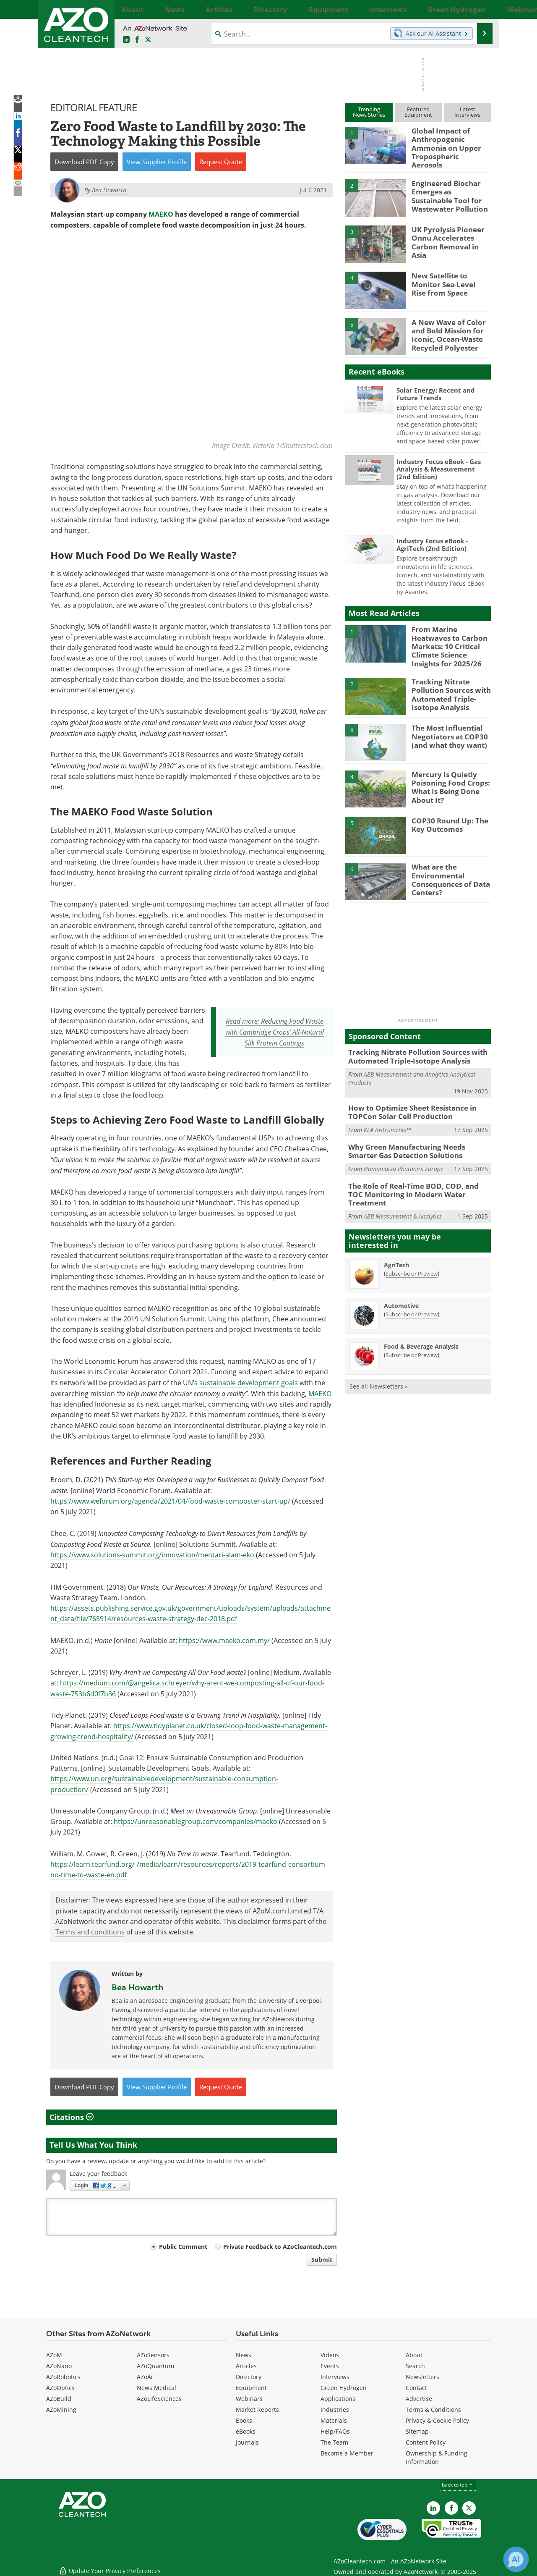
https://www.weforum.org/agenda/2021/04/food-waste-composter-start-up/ (170, 1501)
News (243, 2355)
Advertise (419, 2399)
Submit (321, 2260)
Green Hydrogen (344, 2388)
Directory (248, 2377)
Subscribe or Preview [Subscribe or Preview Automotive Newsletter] (412, 1285)
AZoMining (61, 2410)
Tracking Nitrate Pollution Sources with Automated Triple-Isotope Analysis (447, 680)
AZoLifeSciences (159, 2399)
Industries (335, 2410)
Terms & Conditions (433, 2410)
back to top (458, 2484)
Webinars (249, 2399)
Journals (247, 2442)
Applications (338, 2399)
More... (481, 9)
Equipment (251, 2388)
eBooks (245, 2431)
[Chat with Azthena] (516, 2559)
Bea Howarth (137, 1987)
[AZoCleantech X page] (469, 2508)
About (414, 2355)
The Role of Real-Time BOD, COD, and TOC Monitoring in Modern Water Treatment (414, 1171)
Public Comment (183, 2247)
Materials (334, 2420)
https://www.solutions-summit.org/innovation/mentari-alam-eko (152, 1554)
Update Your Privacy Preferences (110, 2565)
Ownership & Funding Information (436, 2457)
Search (415, 2366)
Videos (330, 2355)
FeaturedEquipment (418, 111)
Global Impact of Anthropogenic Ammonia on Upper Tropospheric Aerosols (451, 141)
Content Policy (426, 2442)
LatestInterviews (467, 111)
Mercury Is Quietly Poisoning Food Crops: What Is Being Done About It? (446, 773)
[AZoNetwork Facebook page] (137, 40)
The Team (334, 2442)
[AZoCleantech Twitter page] (148, 40)
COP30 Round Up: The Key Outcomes (446, 812)
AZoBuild (58, 2399)
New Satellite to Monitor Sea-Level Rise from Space (451, 277)
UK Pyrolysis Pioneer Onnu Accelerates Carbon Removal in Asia (449, 231)
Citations (72, 2117)
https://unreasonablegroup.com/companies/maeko (195, 1821)
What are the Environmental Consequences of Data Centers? (447, 865)
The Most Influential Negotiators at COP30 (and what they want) (446, 723)
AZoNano (59, 2366)
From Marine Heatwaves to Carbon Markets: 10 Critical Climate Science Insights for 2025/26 (450, 634)
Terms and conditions (90, 1932)
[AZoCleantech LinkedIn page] (126, 40)
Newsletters (422, 2377)
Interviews (335, 2377)
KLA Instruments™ (387, 1114)
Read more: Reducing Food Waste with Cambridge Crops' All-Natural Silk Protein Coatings (274, 1031)
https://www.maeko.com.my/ (224, 1640)
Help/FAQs (335, 2431)
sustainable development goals (248, 1382)
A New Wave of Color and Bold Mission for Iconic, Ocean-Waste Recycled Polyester (444, 327)
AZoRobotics (63, 2377)
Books (244, 2420)
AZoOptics (60, 2388)
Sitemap (417, 2431)
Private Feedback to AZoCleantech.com (280, 2247)
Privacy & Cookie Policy (437, 2420)
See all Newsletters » (378, 1358)
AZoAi (145, 2377)
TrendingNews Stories (369, 111)
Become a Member (347, 2453)
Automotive (401, 1277)
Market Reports (257, 2410)
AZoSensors (153, 2355)
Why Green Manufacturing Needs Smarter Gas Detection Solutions (415, 1135)
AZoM (54, 2355)
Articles (246, 2366)
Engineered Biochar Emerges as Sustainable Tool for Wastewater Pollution (448, 188)
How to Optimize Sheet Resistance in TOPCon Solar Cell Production (406, 1097)
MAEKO (161, 214)
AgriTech (396, 1236)
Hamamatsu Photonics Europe (403, 1151)
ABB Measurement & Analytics (403, 1188)
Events (330, 2366)
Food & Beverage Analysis (421, 1318)
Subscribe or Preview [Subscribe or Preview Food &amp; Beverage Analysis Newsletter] (412, 1326)
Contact (416, 2388)
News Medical (156, 2388)
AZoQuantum (155, 2366)
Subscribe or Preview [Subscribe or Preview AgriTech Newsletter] (412, 1245)
